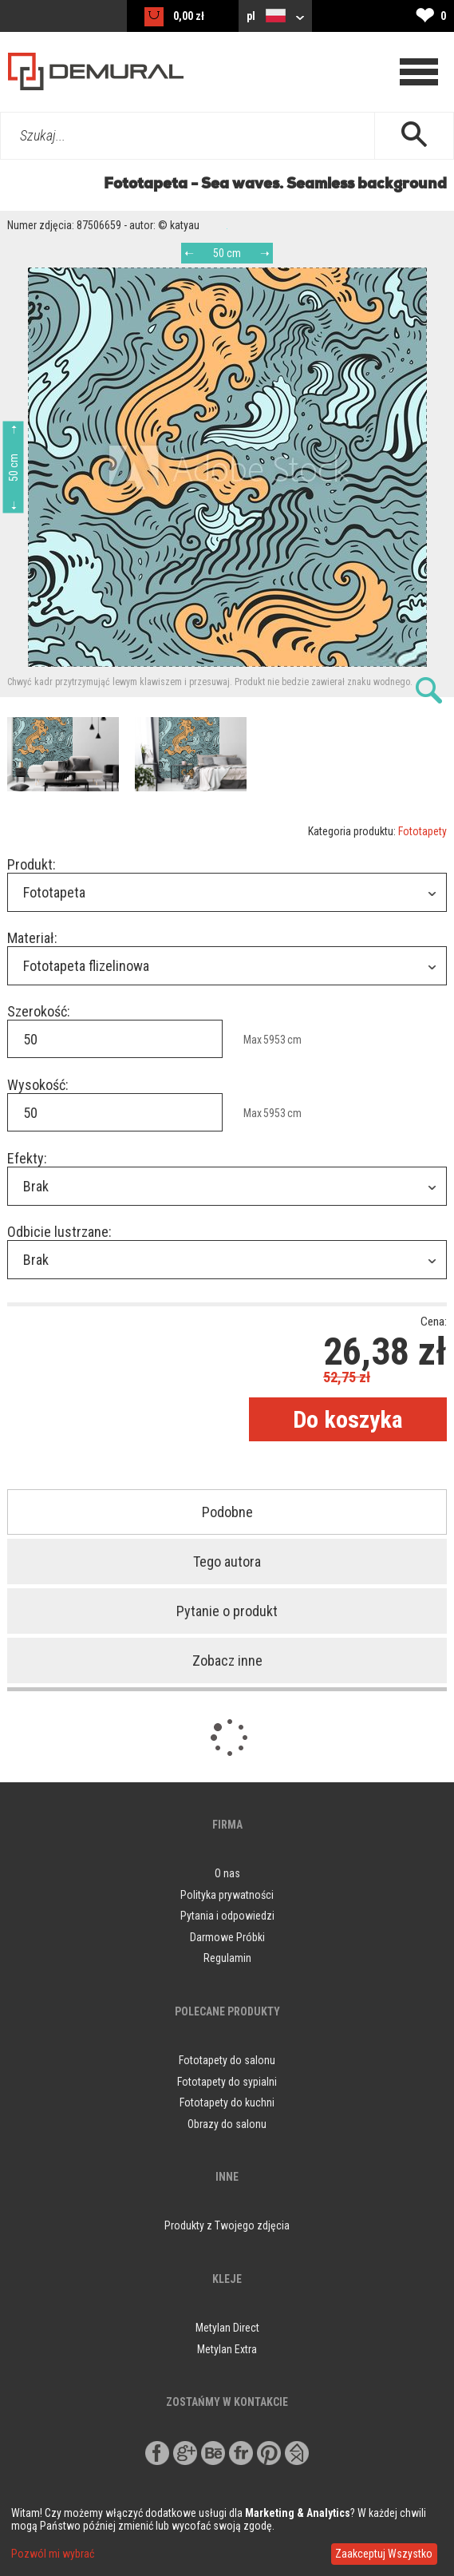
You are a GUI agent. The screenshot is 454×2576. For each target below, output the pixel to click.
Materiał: (32, 937)
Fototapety (422, 831)
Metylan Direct (227, 2327)
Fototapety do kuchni (227, 2102)
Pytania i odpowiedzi (227, 1915)
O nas (227, 1873)
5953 (274, 1039)
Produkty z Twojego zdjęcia (227, 2225)
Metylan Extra (227, 2349)
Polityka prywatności (227, 1894)
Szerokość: (38, 1011)
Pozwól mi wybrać (52, 2553)
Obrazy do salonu (227, 2124)
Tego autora (227, 1561)
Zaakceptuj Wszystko (383, 2553)
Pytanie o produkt (227, 1611)
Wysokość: (38, 1084)
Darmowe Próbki (227, 1937)
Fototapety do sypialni (227, 2081)
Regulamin (227, 1958)
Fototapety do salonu (227, 2060)
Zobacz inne (227, 1660)
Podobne (227, 1512)
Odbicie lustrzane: (59, 1231)
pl (275, 15)
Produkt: (31, 864)
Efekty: (27, 1158)
